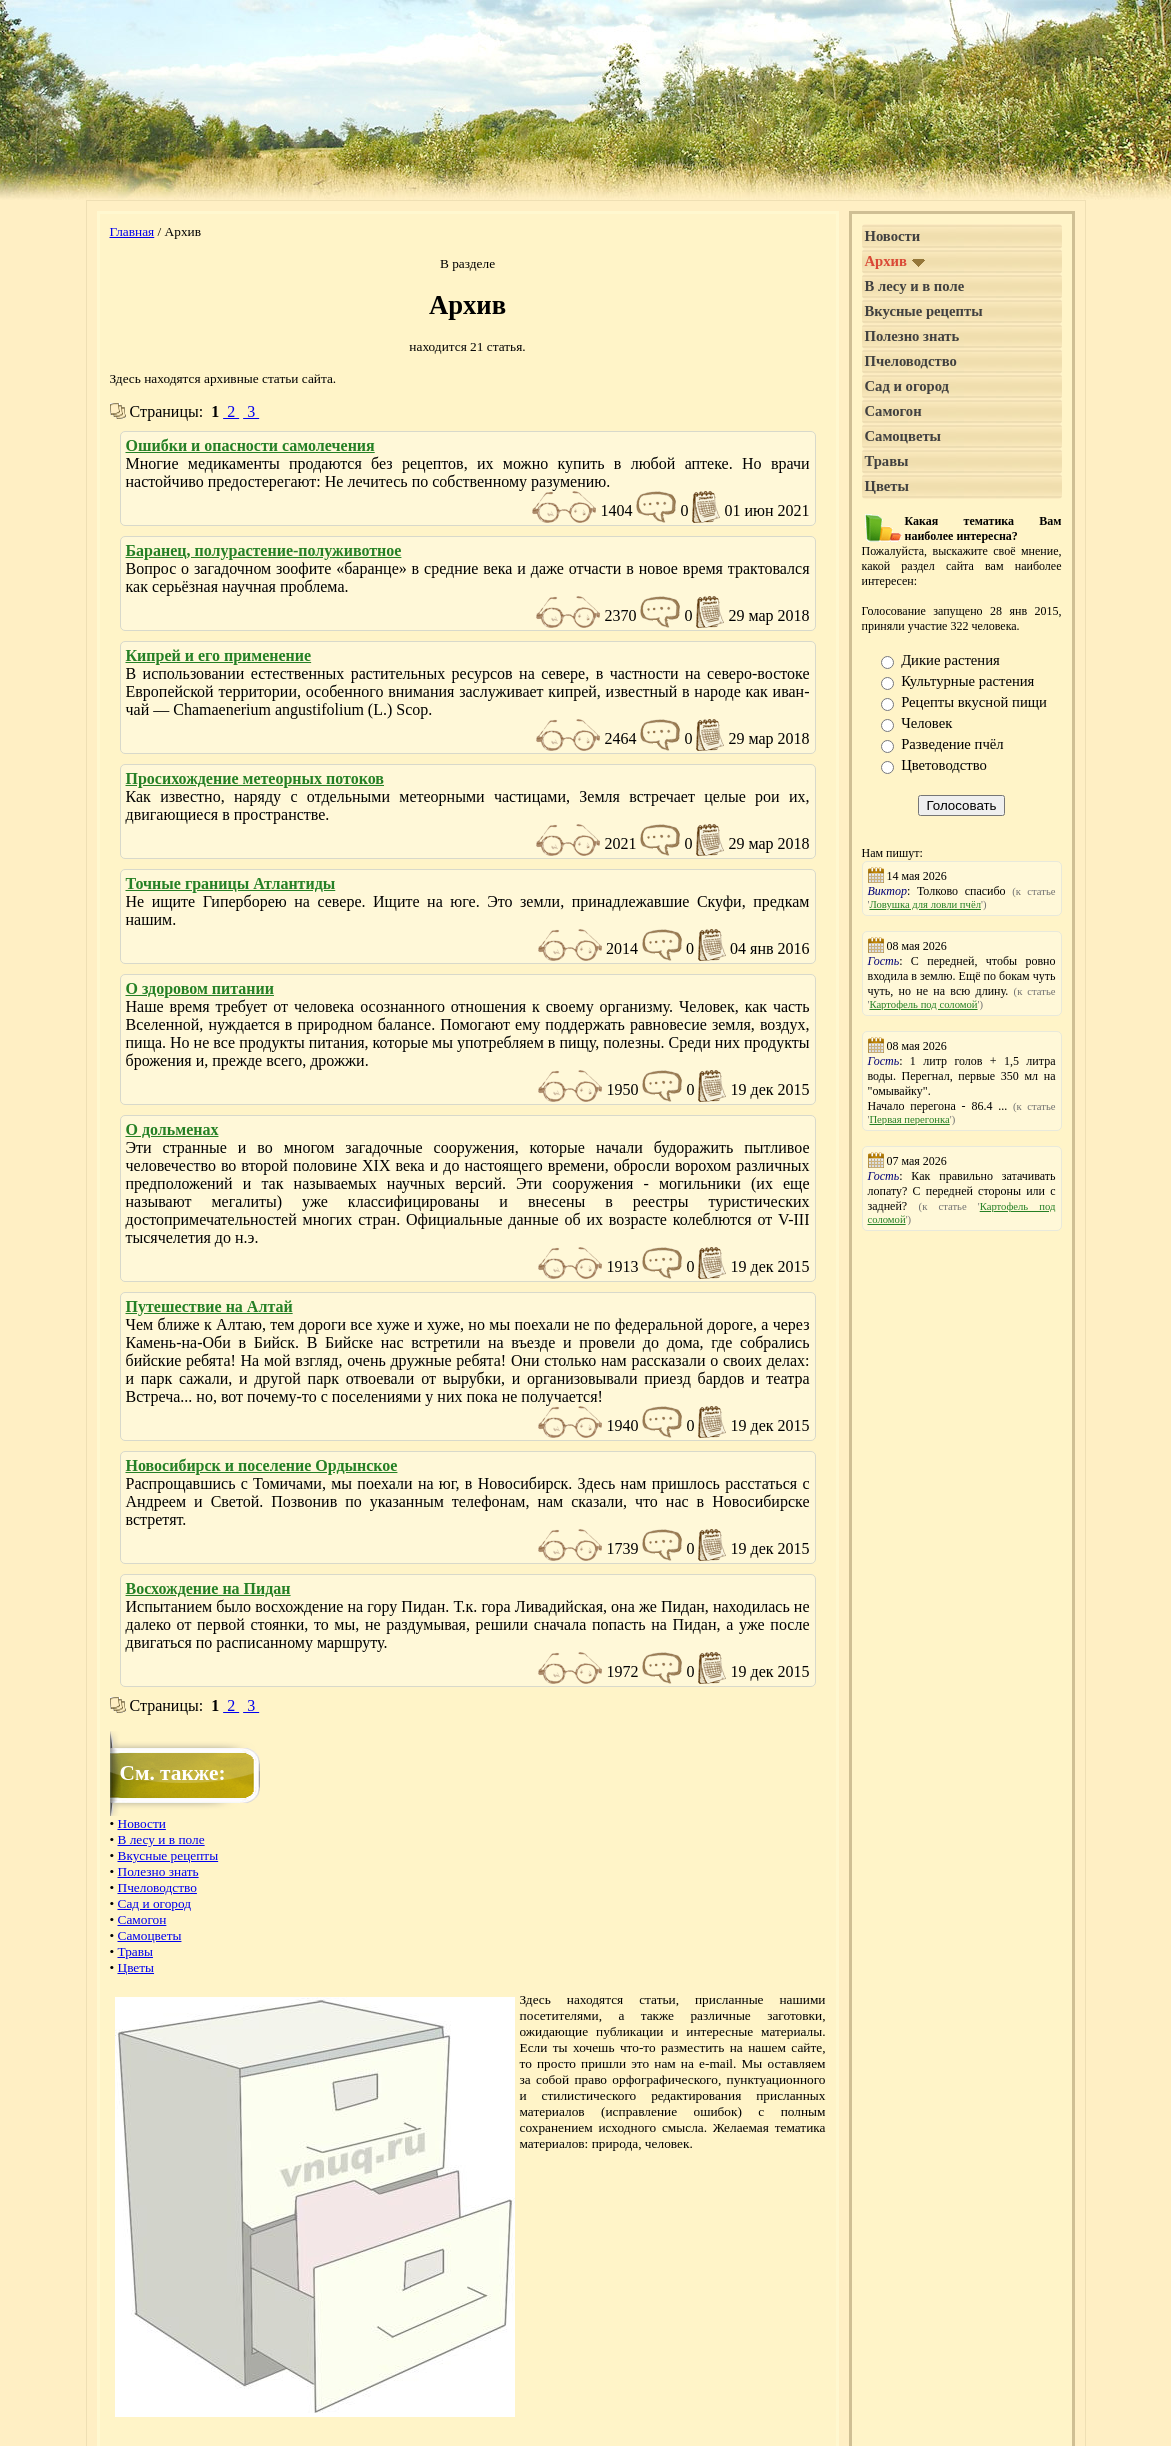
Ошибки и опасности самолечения (250, 445)
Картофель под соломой (923, 1004)
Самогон (142, 1919)
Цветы (136, 1967)
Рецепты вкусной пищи (974, 702)
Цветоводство (944, 765)
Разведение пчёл (952, 744)
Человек (926, 723)
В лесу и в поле (161, 1839)
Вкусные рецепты (168, 1855)
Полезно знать (158, 1871)
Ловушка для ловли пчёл (925, 904)
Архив (895, 261)
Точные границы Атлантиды (231, 883)
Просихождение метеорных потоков (255, 778)
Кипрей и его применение (219, 655)
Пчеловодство (157, 1887)
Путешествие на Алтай (209, 1306)
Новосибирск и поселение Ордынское (262, 1465)
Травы (135, 1951)
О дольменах (172, 1129)
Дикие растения (950, 660)
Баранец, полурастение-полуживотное (264, 550)
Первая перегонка (909, 1119)
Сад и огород (155, 1903)
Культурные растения (967, 681)
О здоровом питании (200, 988)
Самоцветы (150, 1935)
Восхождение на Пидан (208, 1588)
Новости (142, 1823)
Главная (132, 231)
